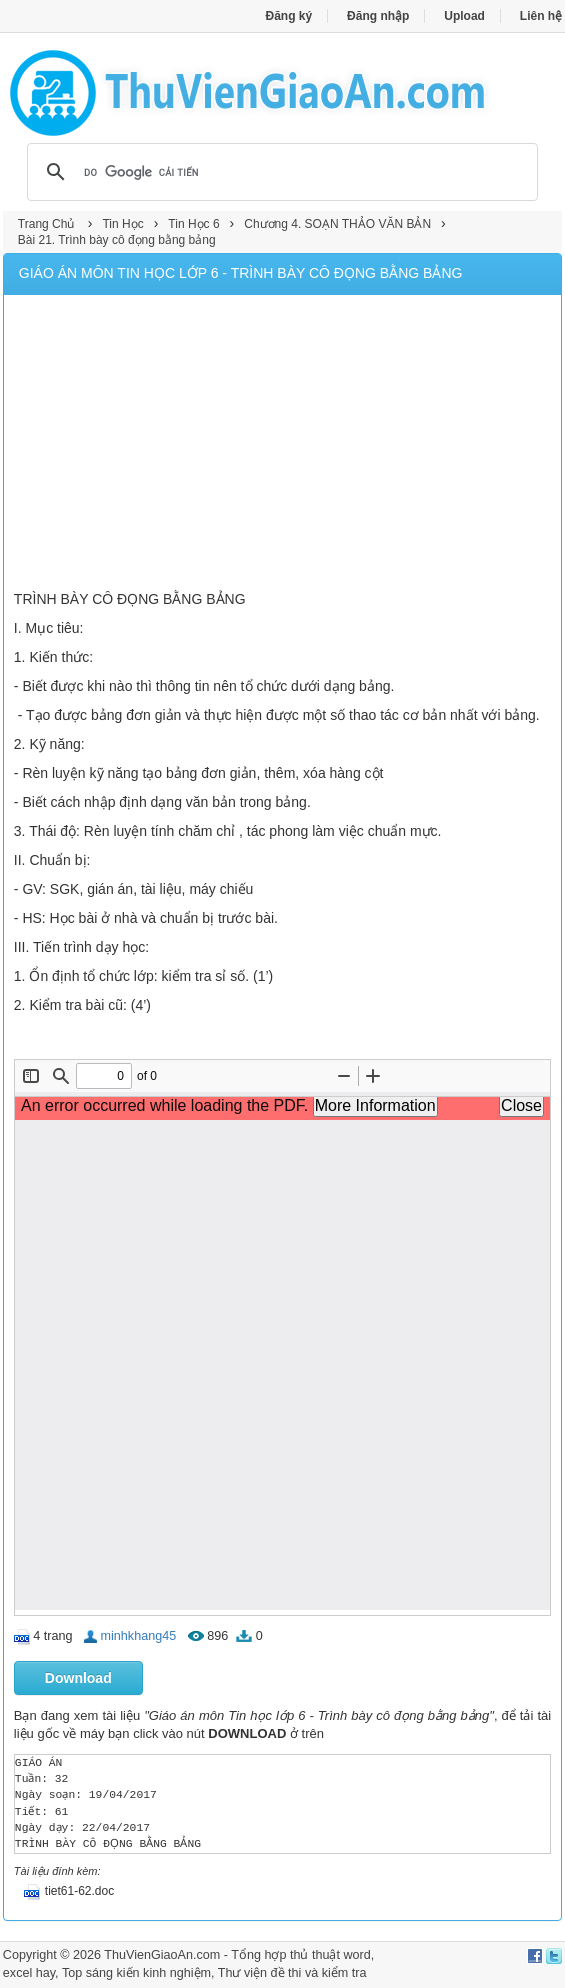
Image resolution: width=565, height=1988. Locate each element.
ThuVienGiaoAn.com (162, 1955)
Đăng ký (288, 16)
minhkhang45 (139, 1636)
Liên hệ (541, 16)
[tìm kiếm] (279, 172)
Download (78, 1678)
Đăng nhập (378, 16)
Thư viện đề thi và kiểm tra (292, 1973)
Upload (464, 16)
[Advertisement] (282, 445)
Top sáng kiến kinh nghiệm (136, 1973)
